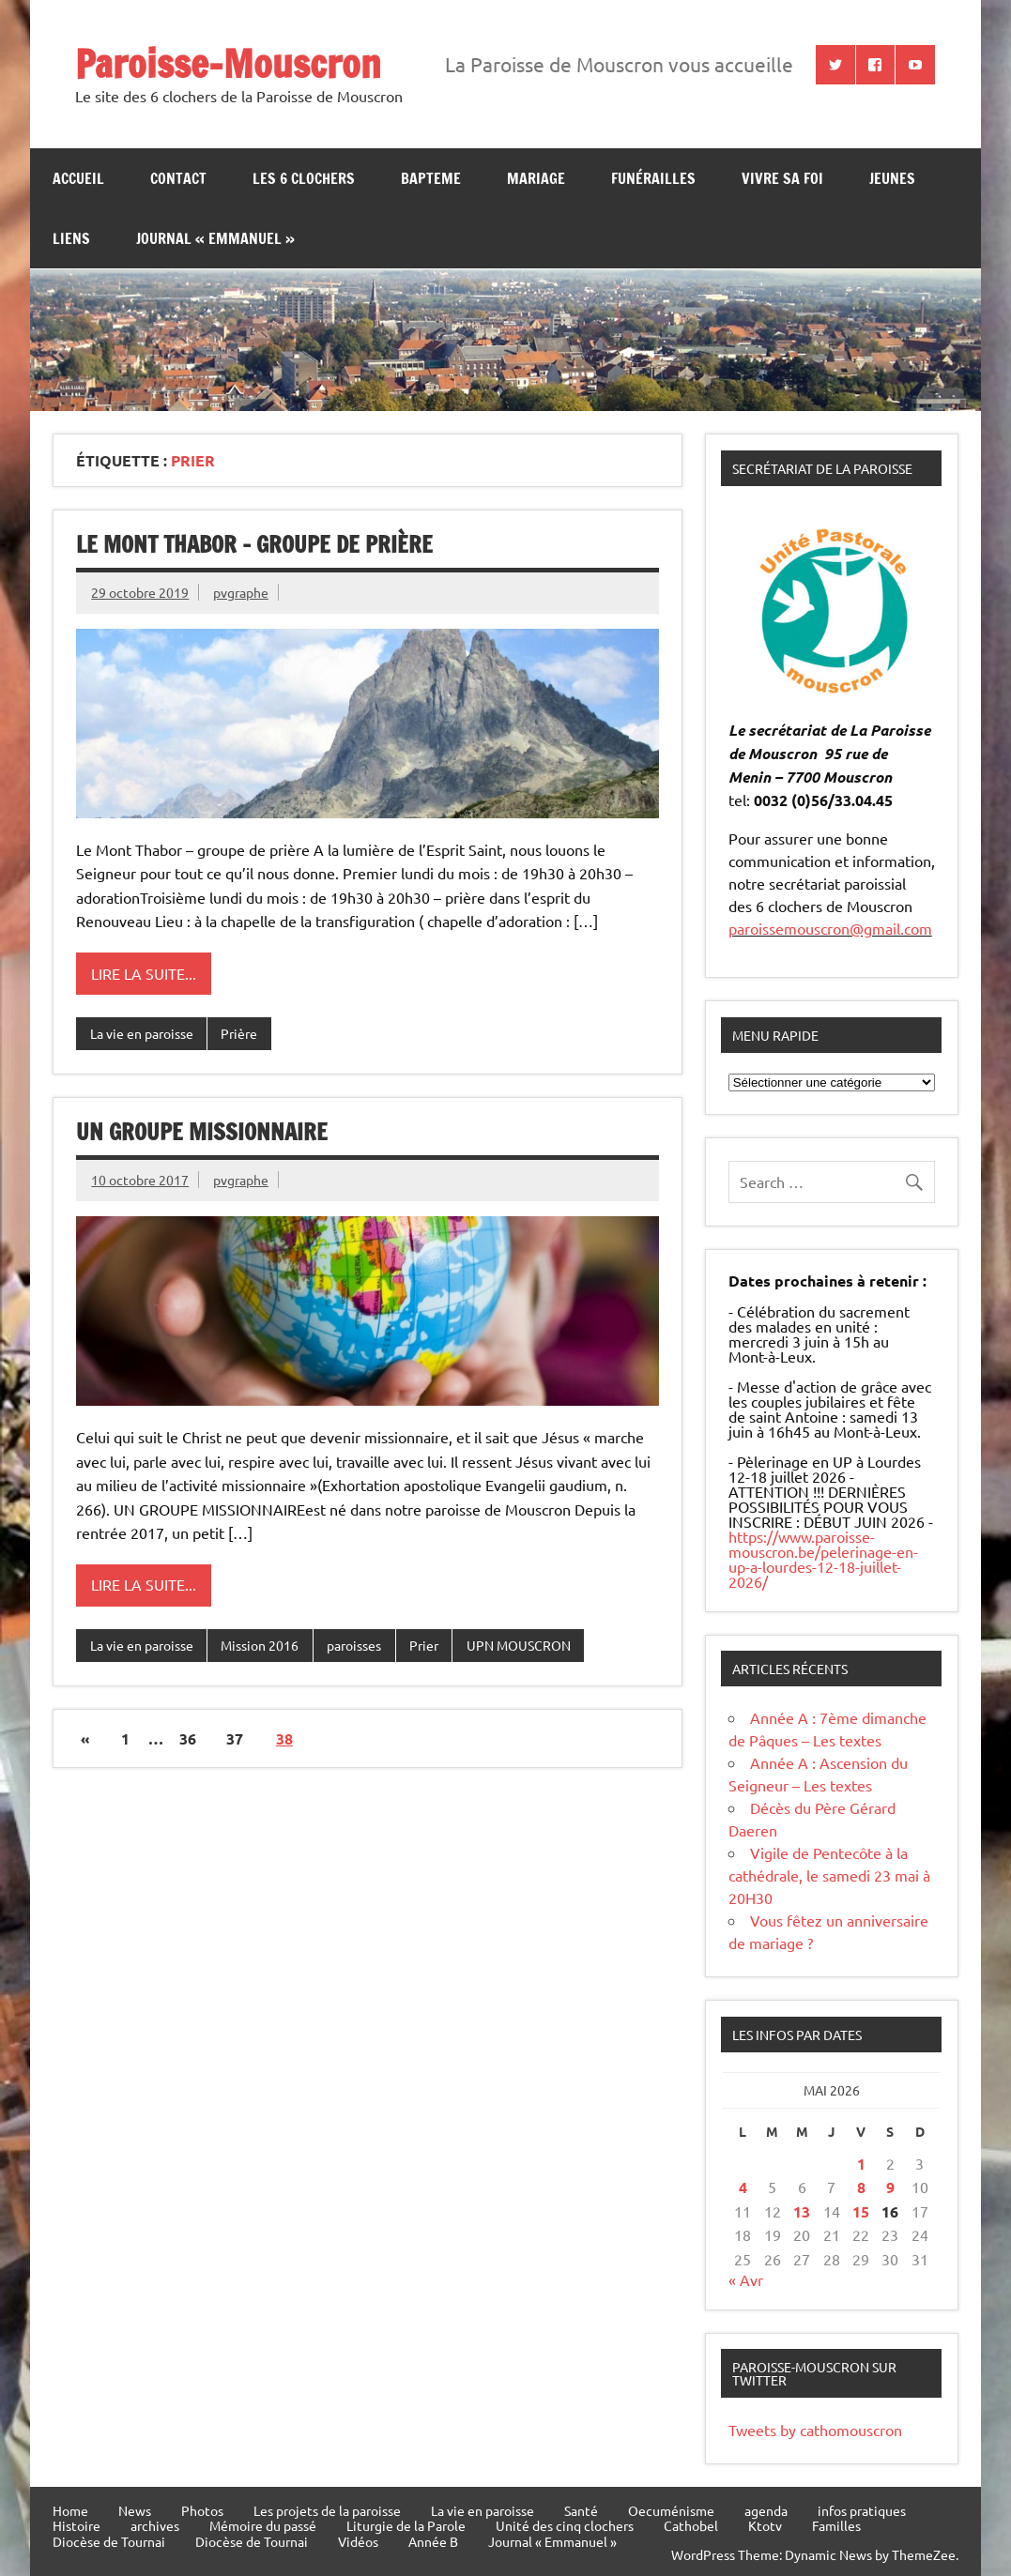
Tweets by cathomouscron (815, 2429)
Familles (836, 2525)
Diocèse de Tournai (109, 2541)
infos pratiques (862, 2510)
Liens (71, 238)
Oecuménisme (671, 2510)
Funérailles (653, 178)
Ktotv (765, 2525)
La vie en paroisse (141, 1033)
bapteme (431, 178)
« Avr (745, 2279)
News (134, 2510)
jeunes (892, 178)
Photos (202, 2510)
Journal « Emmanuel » (215, 238)
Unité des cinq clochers (565, 2525)
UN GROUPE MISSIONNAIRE (202, 1132)
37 (234, 1738)
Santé (581, 2510)
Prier (423, 1645)
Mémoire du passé (262, 2525)
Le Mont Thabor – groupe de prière (254, 544)
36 (187, 1738)
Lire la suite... (143, 973)
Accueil (78, 178)
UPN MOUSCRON (519, 1645)
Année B (433, 2541)
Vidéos (358, 2541)
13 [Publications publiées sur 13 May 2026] (801, 2211)
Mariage (536, 178)
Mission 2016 (260, 1645)
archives (154, 2525)
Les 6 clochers (304, 178)
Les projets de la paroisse (327, 2510)
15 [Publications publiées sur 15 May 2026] (860, 2211)
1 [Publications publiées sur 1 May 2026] (861, 2163)
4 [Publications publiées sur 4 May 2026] (743, 2187)
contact (178, 178)
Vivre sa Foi (782, 178)
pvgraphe (240, 592)
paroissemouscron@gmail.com (830, 928)
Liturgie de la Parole (406, 2525)
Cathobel (691, 2525)
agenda (766, 2510)
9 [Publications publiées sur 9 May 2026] (890, 2187)
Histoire (76, 2525)
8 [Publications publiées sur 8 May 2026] (861, 2187)
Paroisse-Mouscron (228, 63)
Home (70, 2510)
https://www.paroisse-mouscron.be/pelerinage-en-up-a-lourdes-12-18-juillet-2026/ (823, 1559)
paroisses (354, 1645)
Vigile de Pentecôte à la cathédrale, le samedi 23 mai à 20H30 (829, 1875)
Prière (239, 1033)
